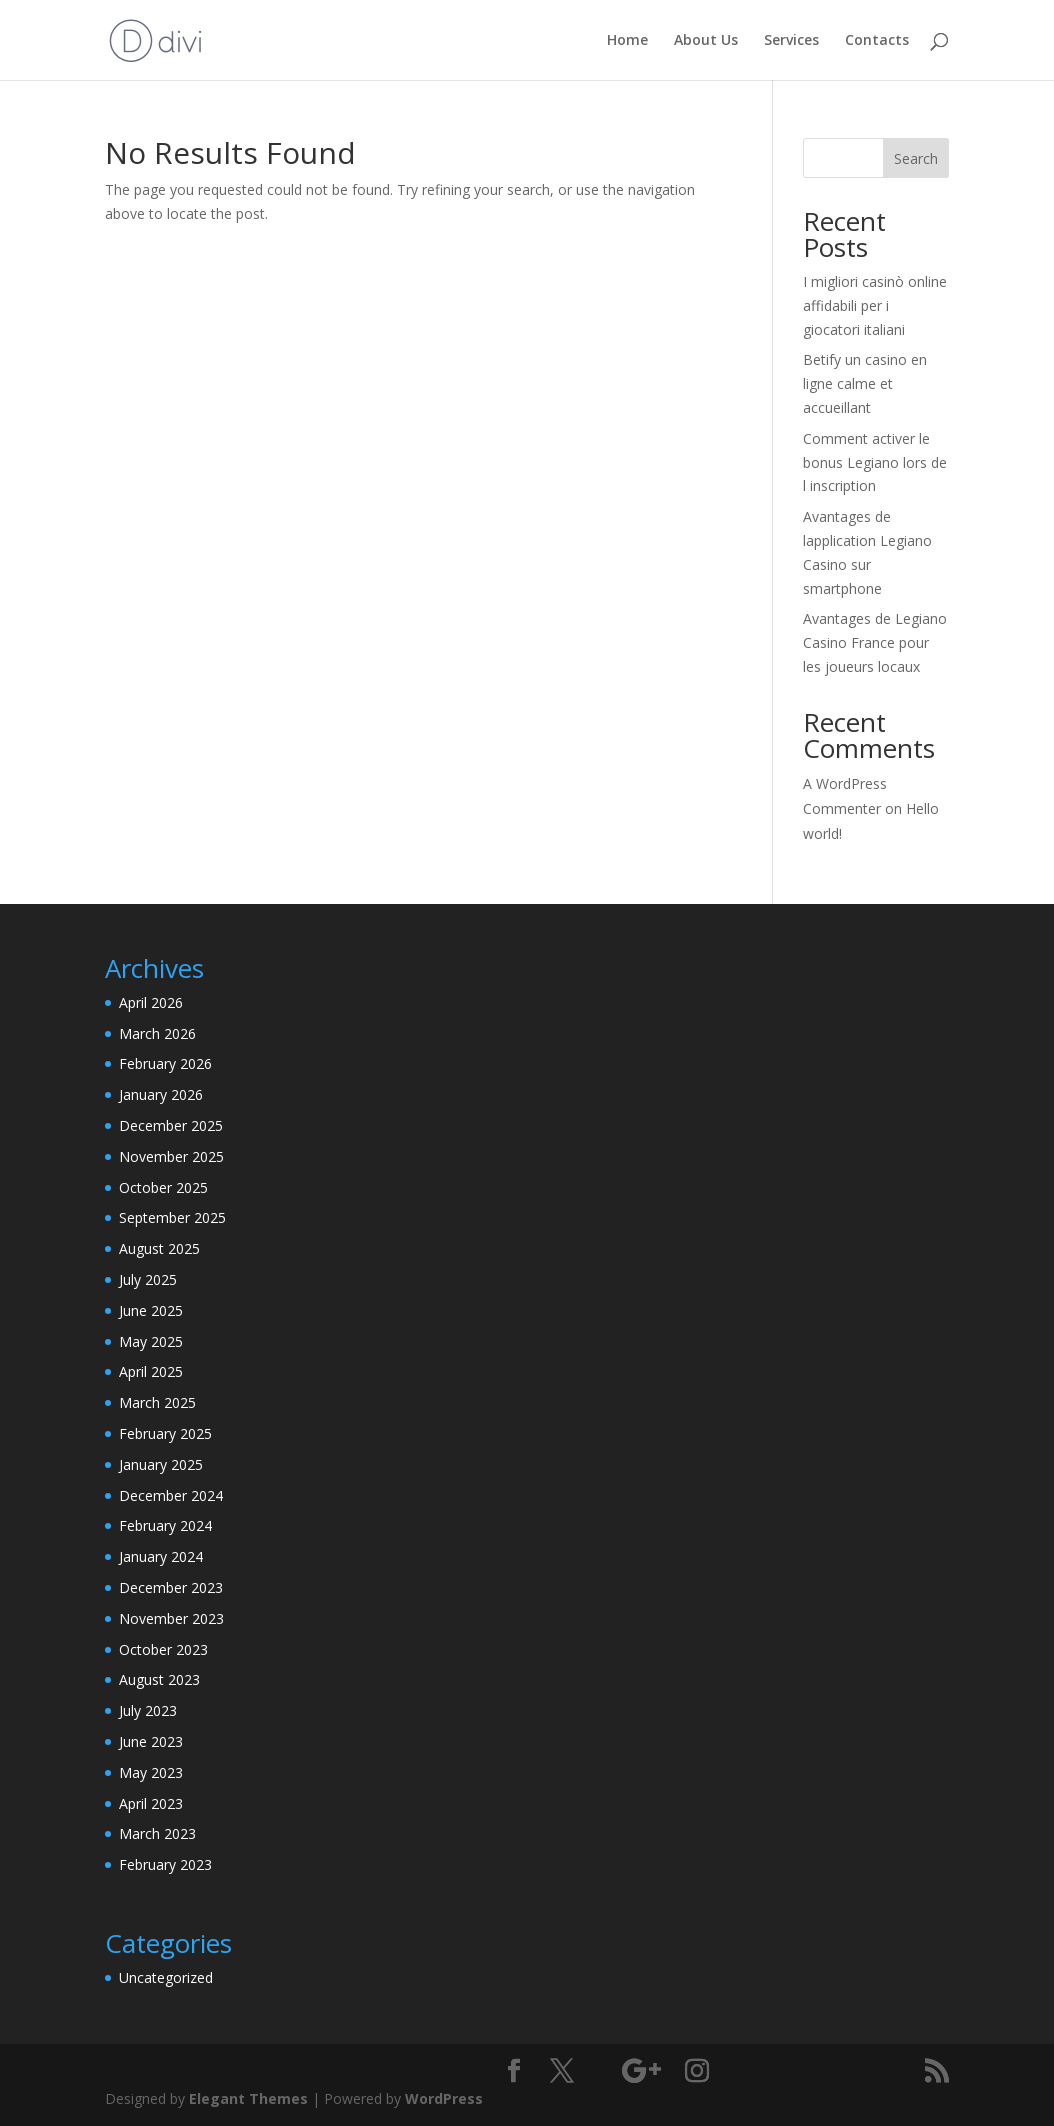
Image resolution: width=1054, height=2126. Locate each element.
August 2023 (159, 1679)
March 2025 (157, 1402)
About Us (706, 41)
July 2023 (148, 1710)
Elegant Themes (248, 2098)
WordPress (444, 2098)
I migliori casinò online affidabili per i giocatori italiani (875, 305)
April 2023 (151, 1803)
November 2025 (171, 1156)
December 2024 (171, 1495)
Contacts (877, 41)
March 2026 (157, 1033)
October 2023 (163, 1649)
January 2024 (161, 1556)
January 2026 (161, 1094)
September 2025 (172, 1217)
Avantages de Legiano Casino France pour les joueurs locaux (875, 642)
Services (791, 41)
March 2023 (157, 1833)
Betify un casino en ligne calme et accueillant (865, 383)
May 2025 (151, 1341)
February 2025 (165, 1433)
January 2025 (161, 1464)
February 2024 (165, 1525)
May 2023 (151, 1772)
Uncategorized (166, 1977)
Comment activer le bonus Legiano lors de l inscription (875, 462)
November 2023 (171, 1618)
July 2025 (148, 1279)
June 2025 (151, 1310)
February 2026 (165, 1063)
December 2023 (171, 1587)
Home (627, 41)
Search (916, 158)
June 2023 (151, 1741)
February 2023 (165, 1864)
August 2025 (159, 1248)
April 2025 (151, 1371)
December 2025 (171, 1125)
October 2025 (163, 1187)
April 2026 (151, 1002)
